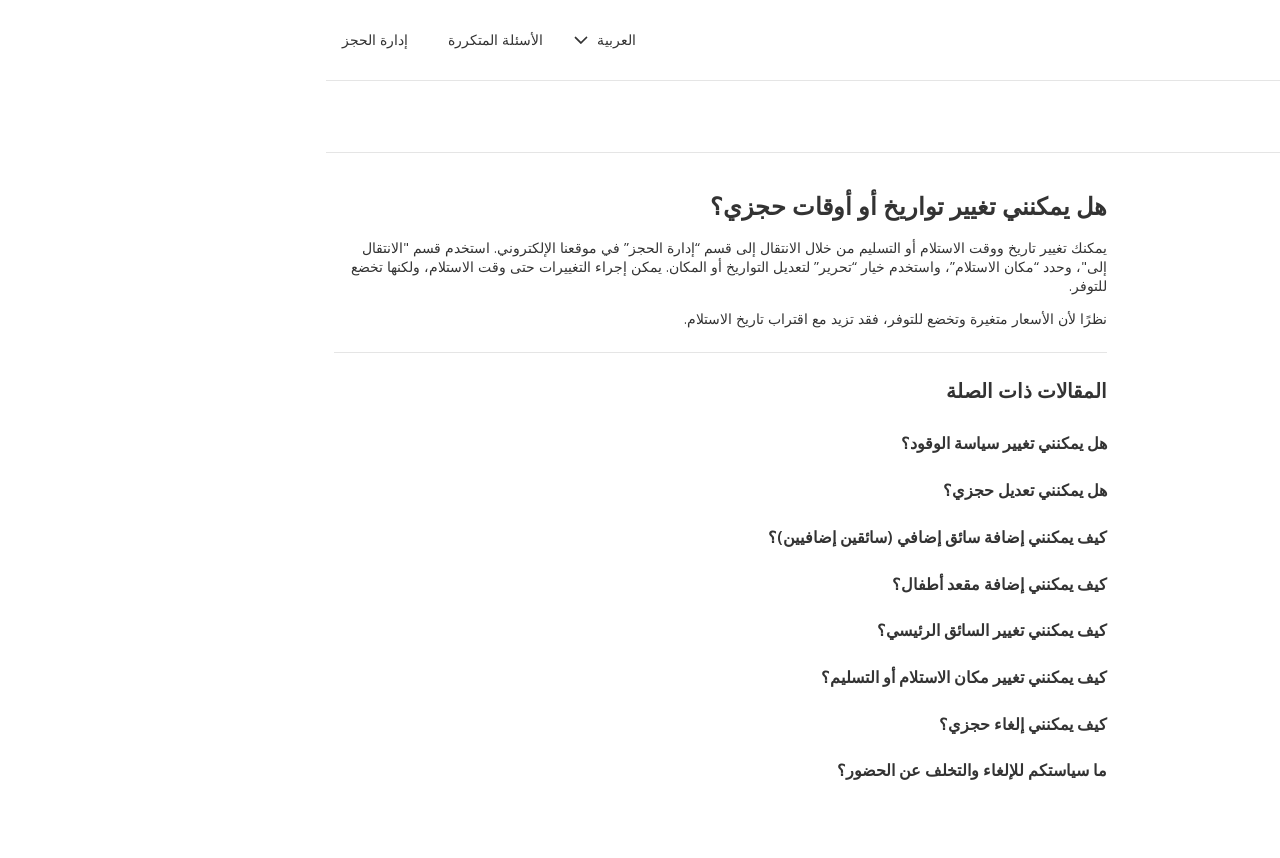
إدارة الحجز (109, 39)
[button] (338, 40)
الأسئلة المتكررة (229, 39)
